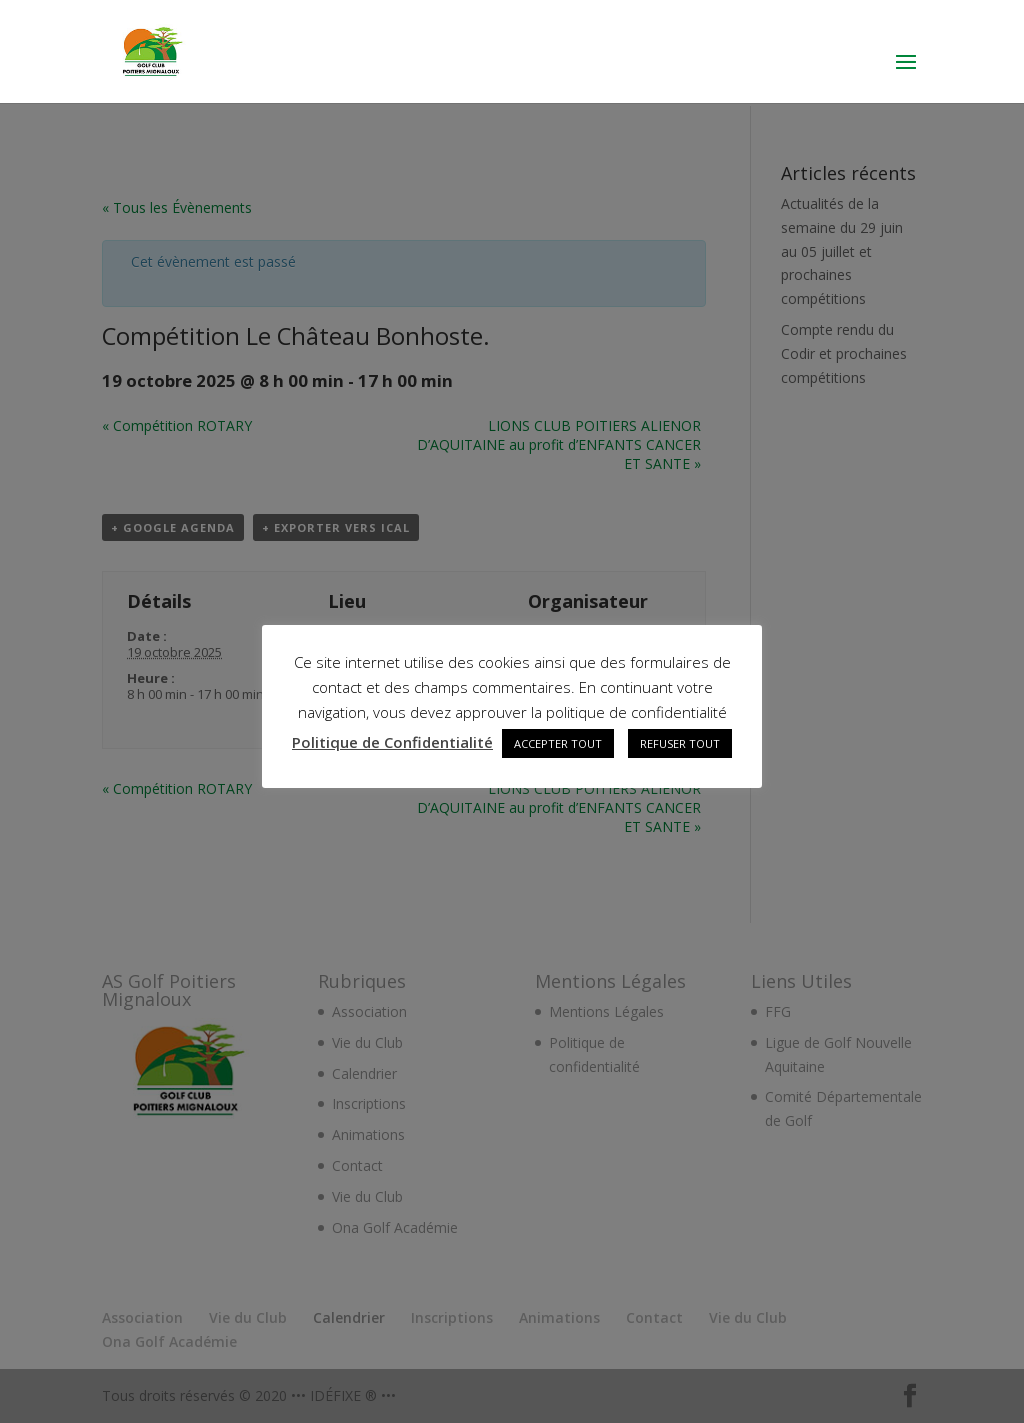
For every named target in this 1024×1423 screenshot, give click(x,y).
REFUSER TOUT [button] (680, 743)
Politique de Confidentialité (392, 742)
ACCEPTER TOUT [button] (558, 743)
